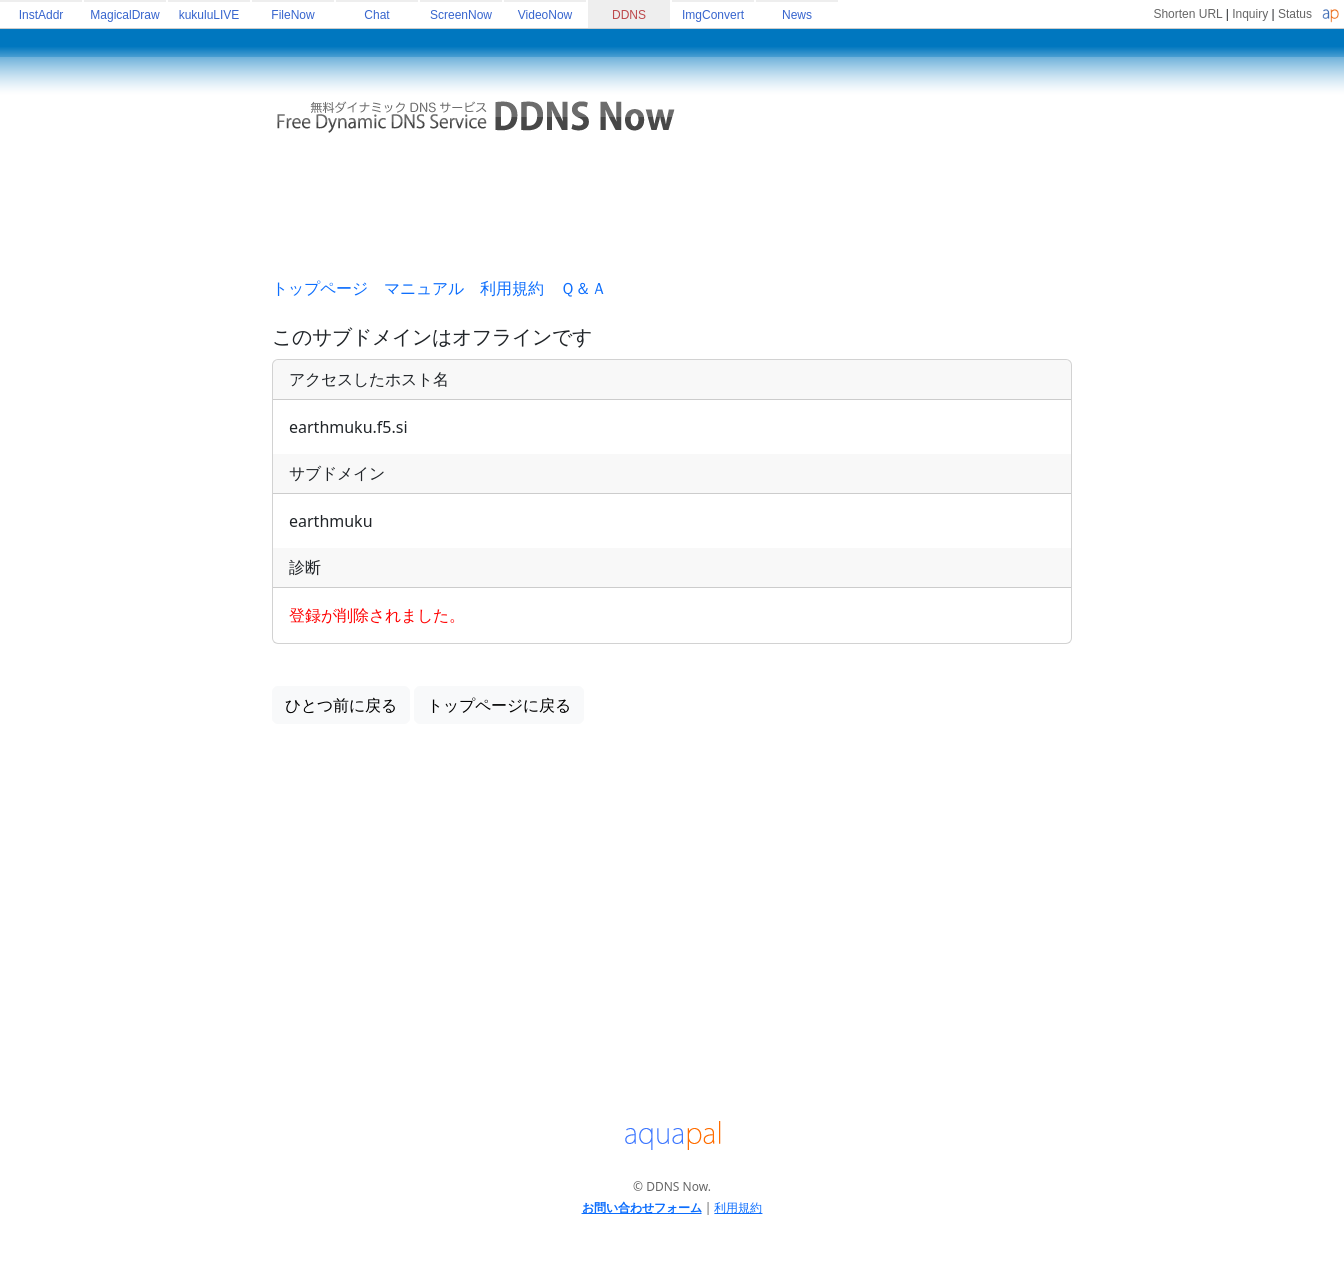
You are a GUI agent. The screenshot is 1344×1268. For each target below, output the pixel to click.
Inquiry (1250, 14)
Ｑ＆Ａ (583, 288)
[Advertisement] (672, 214)
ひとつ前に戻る (341, 705)
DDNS (629, 15)
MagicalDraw (124, 15)
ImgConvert (713, 15)
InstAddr (41, 15)
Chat (376, 15)
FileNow (292, 15)
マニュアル (424, 288)
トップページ (320, 288)
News (797, 15)
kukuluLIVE (209, 15)
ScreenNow (461, 15)
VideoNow (545, 15)
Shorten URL (1187, 14)
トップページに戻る (499, 705)
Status (1295, 14)
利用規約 (512, 288)
